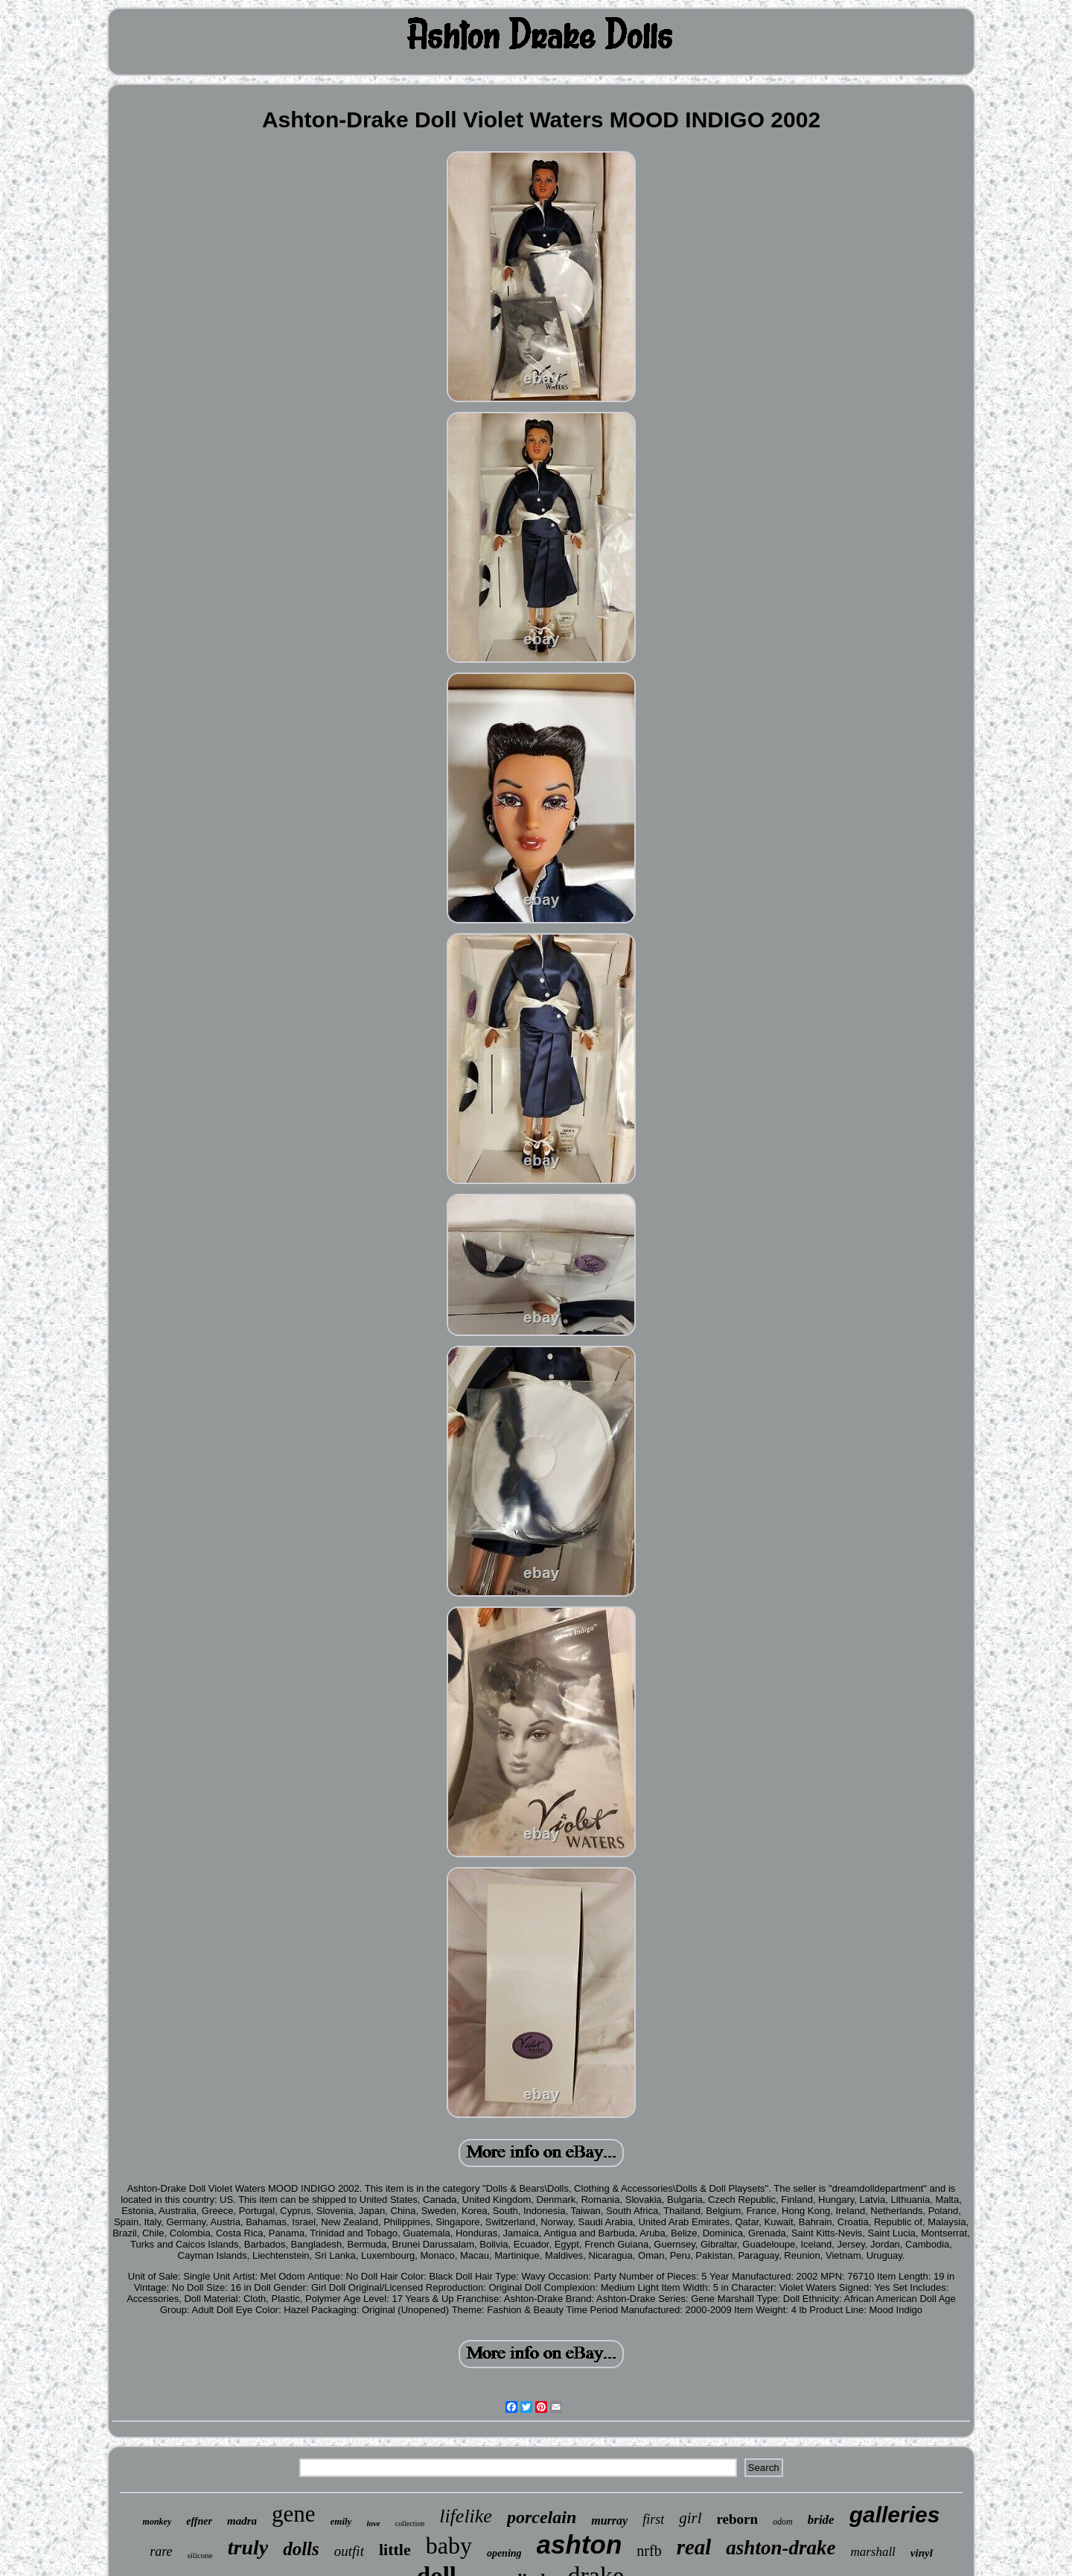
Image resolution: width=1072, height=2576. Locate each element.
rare (161, 2551)
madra (242, 2521)
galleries (894, 2514)
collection (409, 2523)
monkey (157, 2521)
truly (248, 2547)
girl (690, 2518)
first (653, 2519)
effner (199, 2521)
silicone (199, 2555)
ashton (579, 2544)
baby (449, 2545)
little (395, 2549)
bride (821, 2520)
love (373, 2523)
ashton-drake (780, 2548)
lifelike (465, 2516)
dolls (301, 2549)
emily (341, 2521)
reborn (738, 2519)
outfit (349, 2551)
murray (609, 2520)
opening (504, 2553)
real (694, 2547)
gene (294, 2514)
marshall (872, 2552)
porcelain (541, 2517)
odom (783, 2521)
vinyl (921, 2553)
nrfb (648, 2550)
